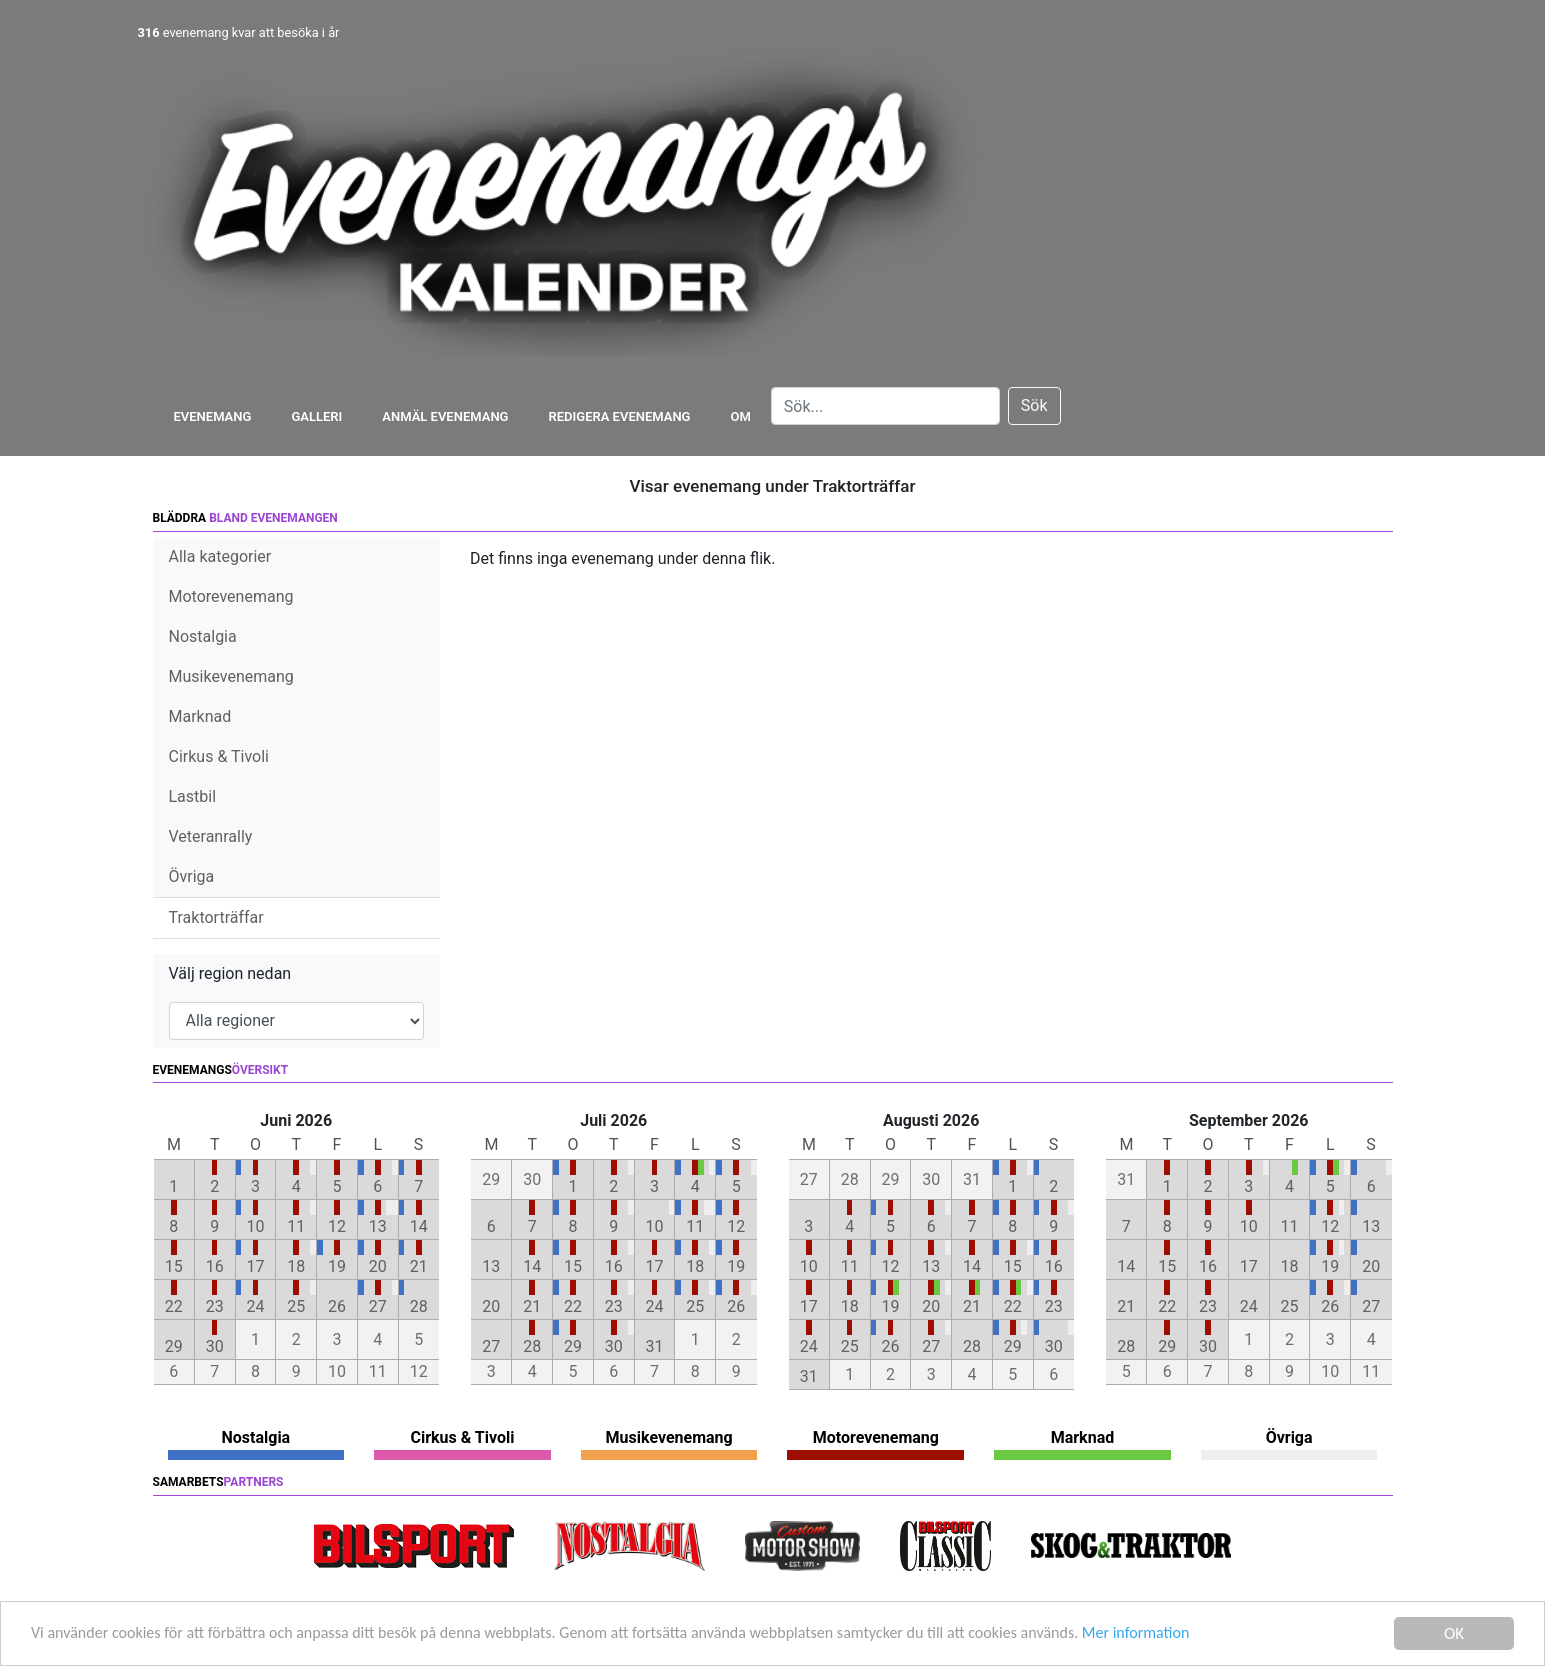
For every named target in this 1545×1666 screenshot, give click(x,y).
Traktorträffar (216, 917)
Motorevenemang (231, 596)
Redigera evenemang (619, 416)
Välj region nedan (230, 973)
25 (296, 1306)
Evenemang (213, 416)
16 (215, 1266)
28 (419, 1306)
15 (174, 1266)
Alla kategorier (220, 556)
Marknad (200, 716)
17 (255, 1266)
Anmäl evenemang (445, 416)
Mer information (1203, 1634)
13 (378, 1226)
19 (337, 1266)
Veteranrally (211, 836)
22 (174, 1306)
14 (419, 1226)
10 (255, 1226)
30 (215, 1346)
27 (378, 1306)
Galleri (316, 416)
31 (655, 1346)
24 (255, 1306)
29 (174, 1346)
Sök (1034, 405)
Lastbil (193, 796)
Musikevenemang (231, 676)
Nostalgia (203, 636)
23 (215, 1306)
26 (337, 1306)
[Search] (885, 406)
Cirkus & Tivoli (219, 756)
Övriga (192, 876)
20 (378, 1266)
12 (337, 1226)
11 (296, 1226)
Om (741, 416)
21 (419, 1266)
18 (296, 1266)
